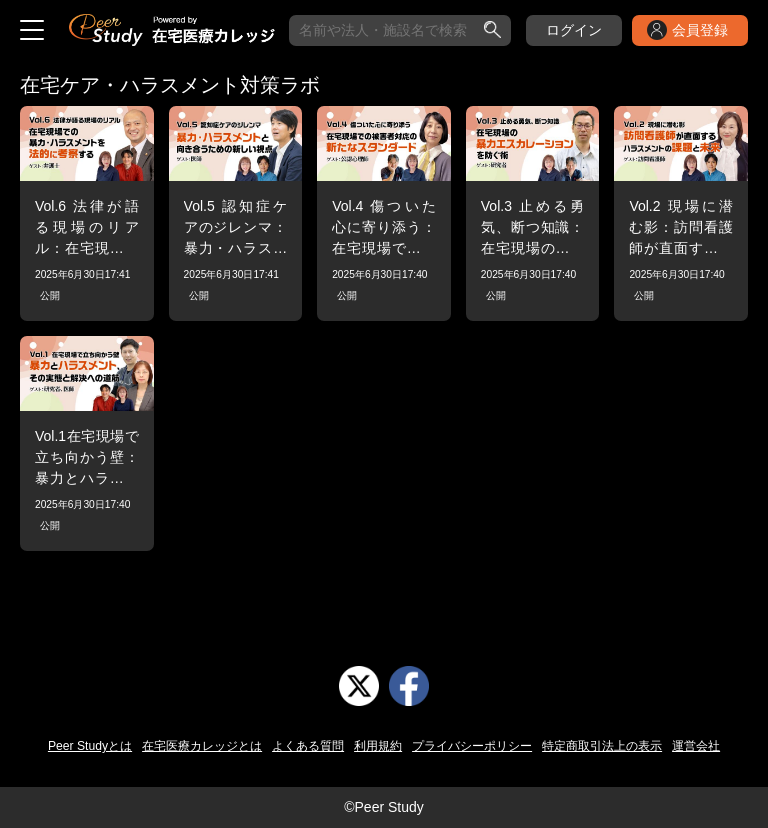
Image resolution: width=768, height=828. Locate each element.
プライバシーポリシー (472, 746)
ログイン (574, 30)
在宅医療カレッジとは (202, 746)
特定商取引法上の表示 (602, 746)
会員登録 (700, 30)
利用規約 (378, 746)
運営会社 (696, 746)
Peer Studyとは (90, 746)
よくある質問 (308, 746)
